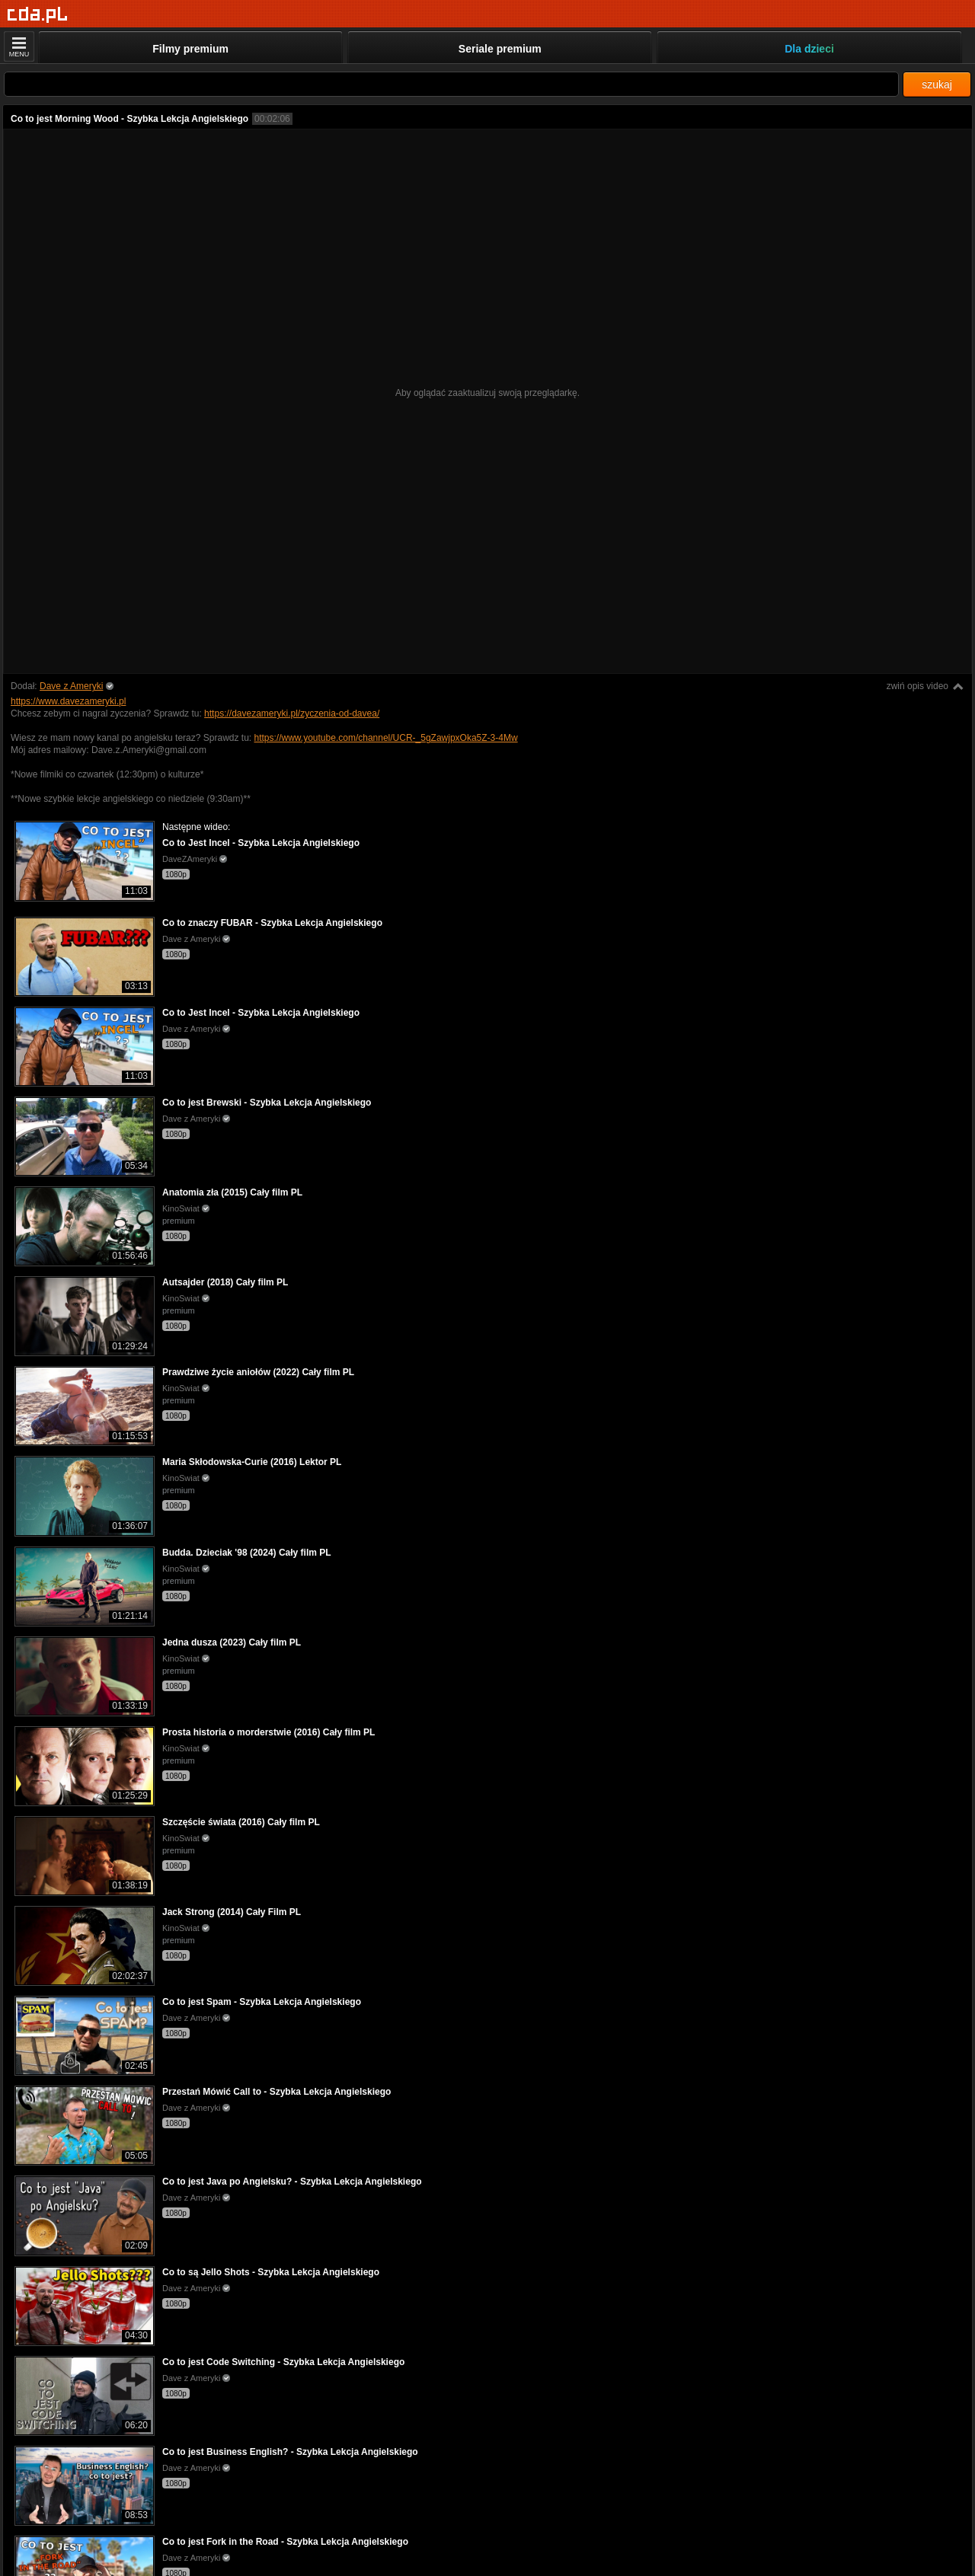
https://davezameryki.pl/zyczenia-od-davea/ (291, 713)
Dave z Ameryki (71, 686)
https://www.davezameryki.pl (68, 701)
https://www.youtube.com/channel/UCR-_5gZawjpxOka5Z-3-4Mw (385, 738)
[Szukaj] (451, 84)
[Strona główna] (38, 14)
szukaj (937, 84)
